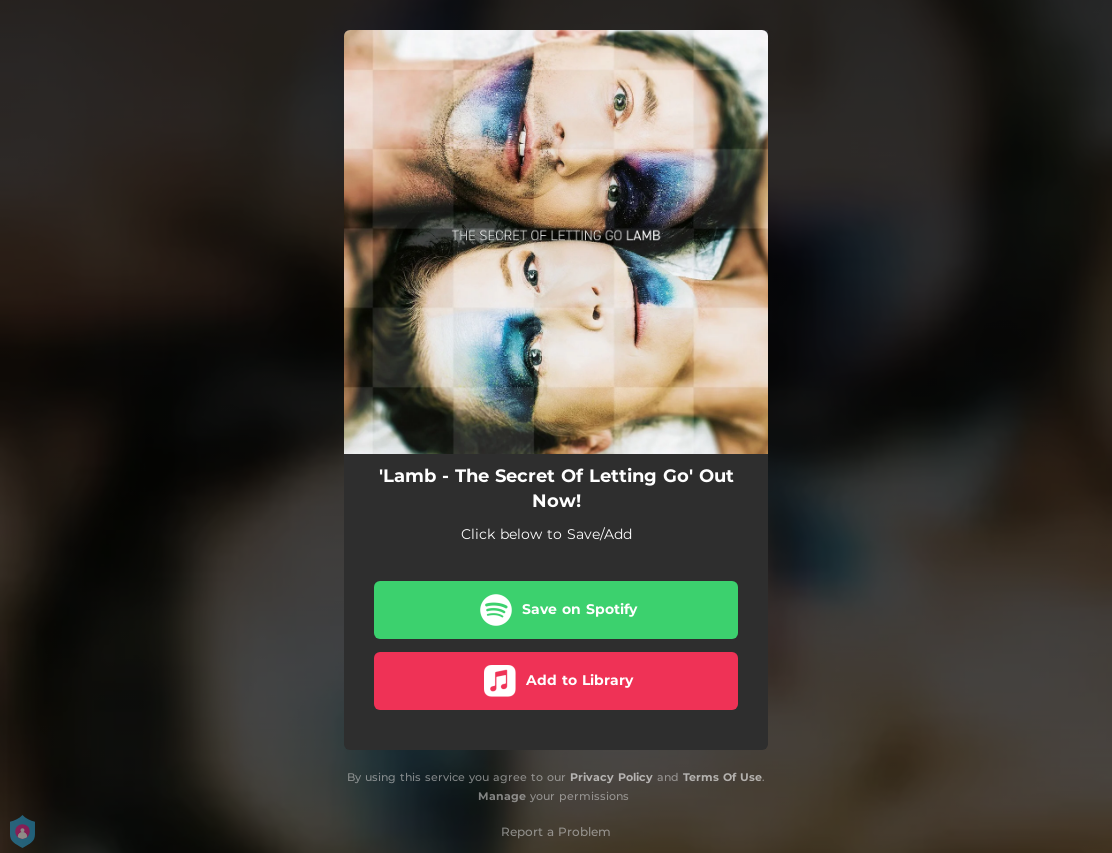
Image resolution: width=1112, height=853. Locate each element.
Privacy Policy (611, 777)
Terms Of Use (722, 777)
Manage (502, 796)
